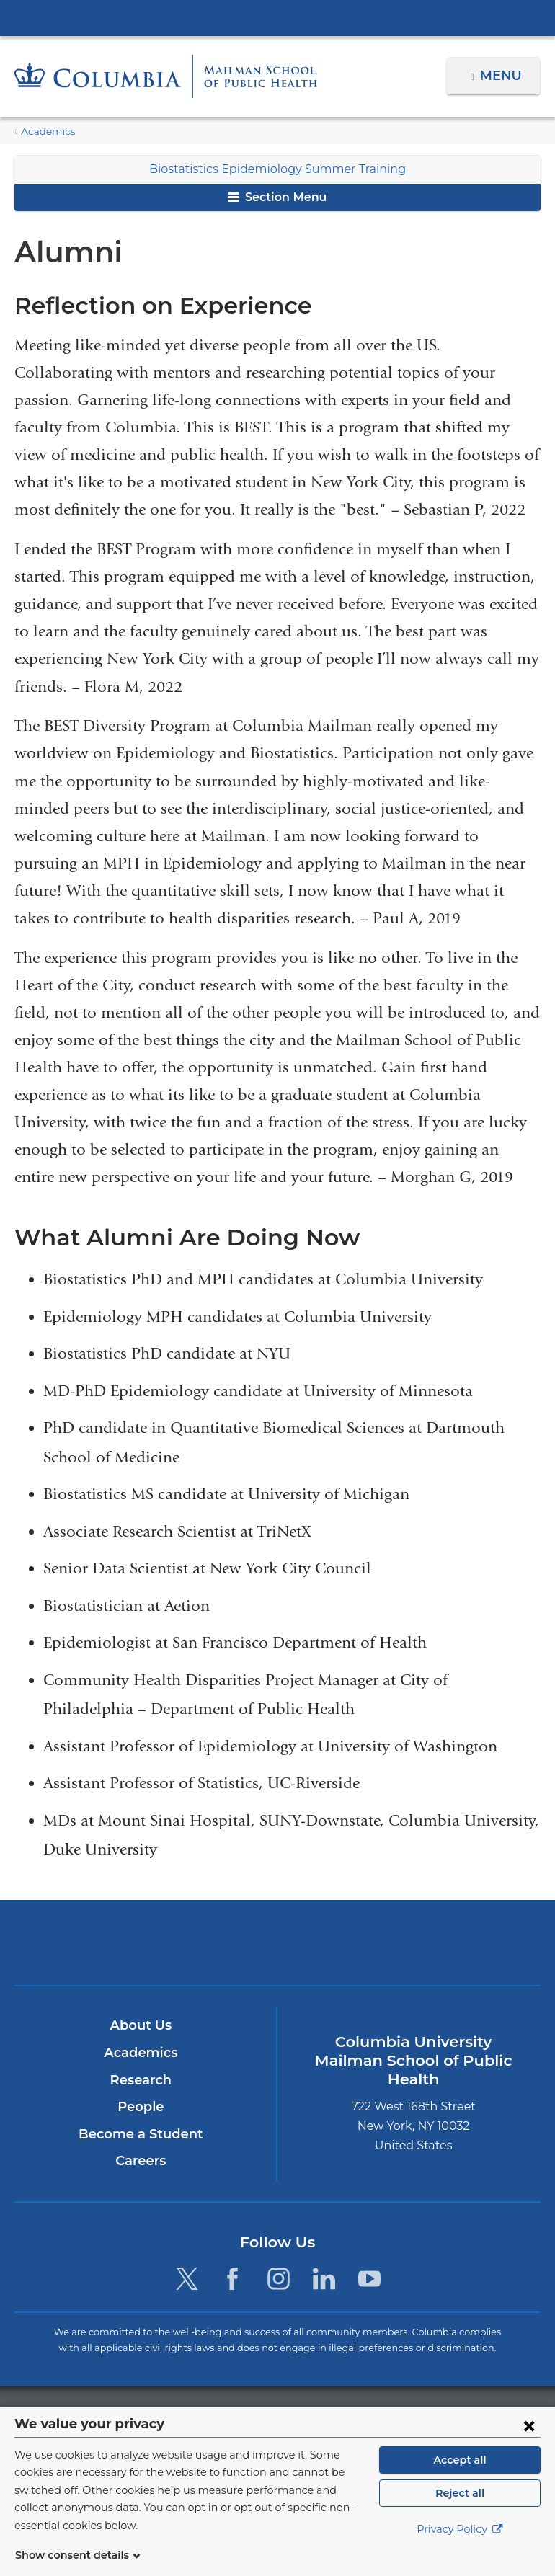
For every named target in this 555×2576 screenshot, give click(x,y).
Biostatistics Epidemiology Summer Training (277, 169)
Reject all (459, 2510)
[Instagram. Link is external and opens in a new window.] (278, 2279)
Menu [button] (503, 75)
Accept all (459, 2477)
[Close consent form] (529, 2442)
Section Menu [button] (277, 197)
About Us (140, 2025)
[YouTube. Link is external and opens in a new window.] (369, 2279)
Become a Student (140, 2134)
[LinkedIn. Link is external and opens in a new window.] (324, 2279)
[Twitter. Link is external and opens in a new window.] (187, 2279)
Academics (44, 131)
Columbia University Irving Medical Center (277, 17)
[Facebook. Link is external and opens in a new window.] (232, 2279)
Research (141, 2080)
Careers (141, 2161)
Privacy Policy (459, 2547)
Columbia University (307, 2415)
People (141, 2107)
